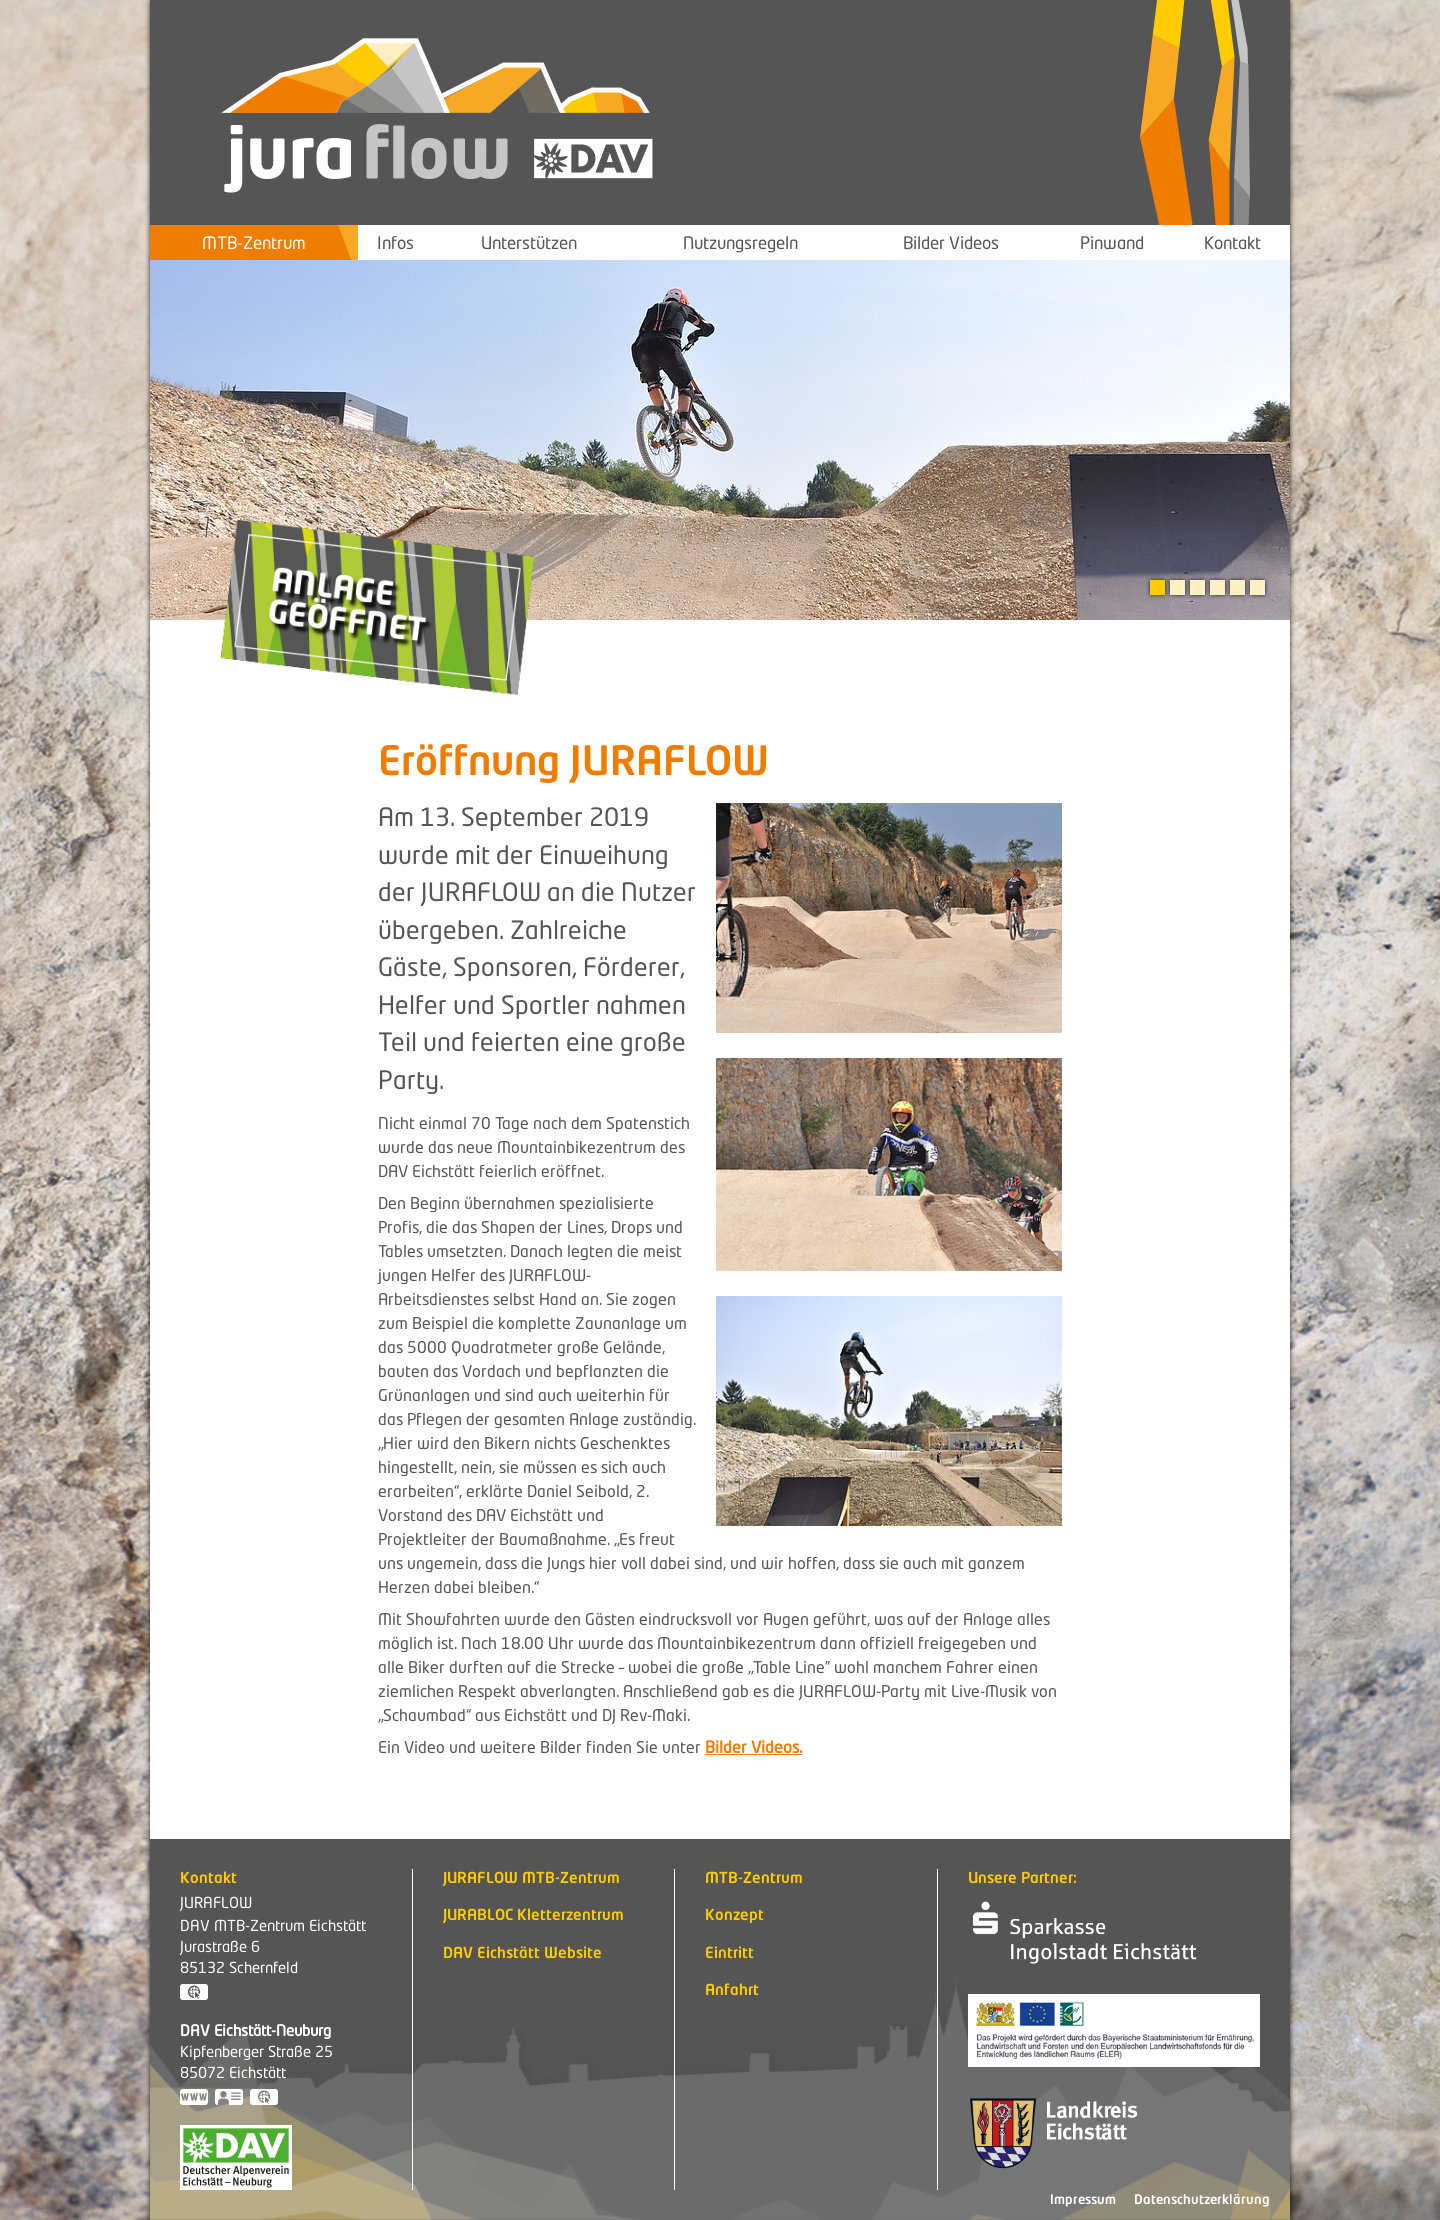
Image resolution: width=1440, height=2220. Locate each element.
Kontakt (1232, 242)
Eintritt (729, 1954)
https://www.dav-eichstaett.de (195, 2099)
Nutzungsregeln (740, 242)
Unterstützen (529, 242)
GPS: (195, 1994)
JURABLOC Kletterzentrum (533, 1916)
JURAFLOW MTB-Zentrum (531, 1879)
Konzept (734, 1916)
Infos (395, 242)
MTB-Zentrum (254, 242)
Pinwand (1112, 242)
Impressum (1083, 2200)
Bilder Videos (951, 242)
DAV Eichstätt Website (522, 1954)
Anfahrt (732, 1991)
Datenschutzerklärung (1202, 2200)
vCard (230, 2099)
